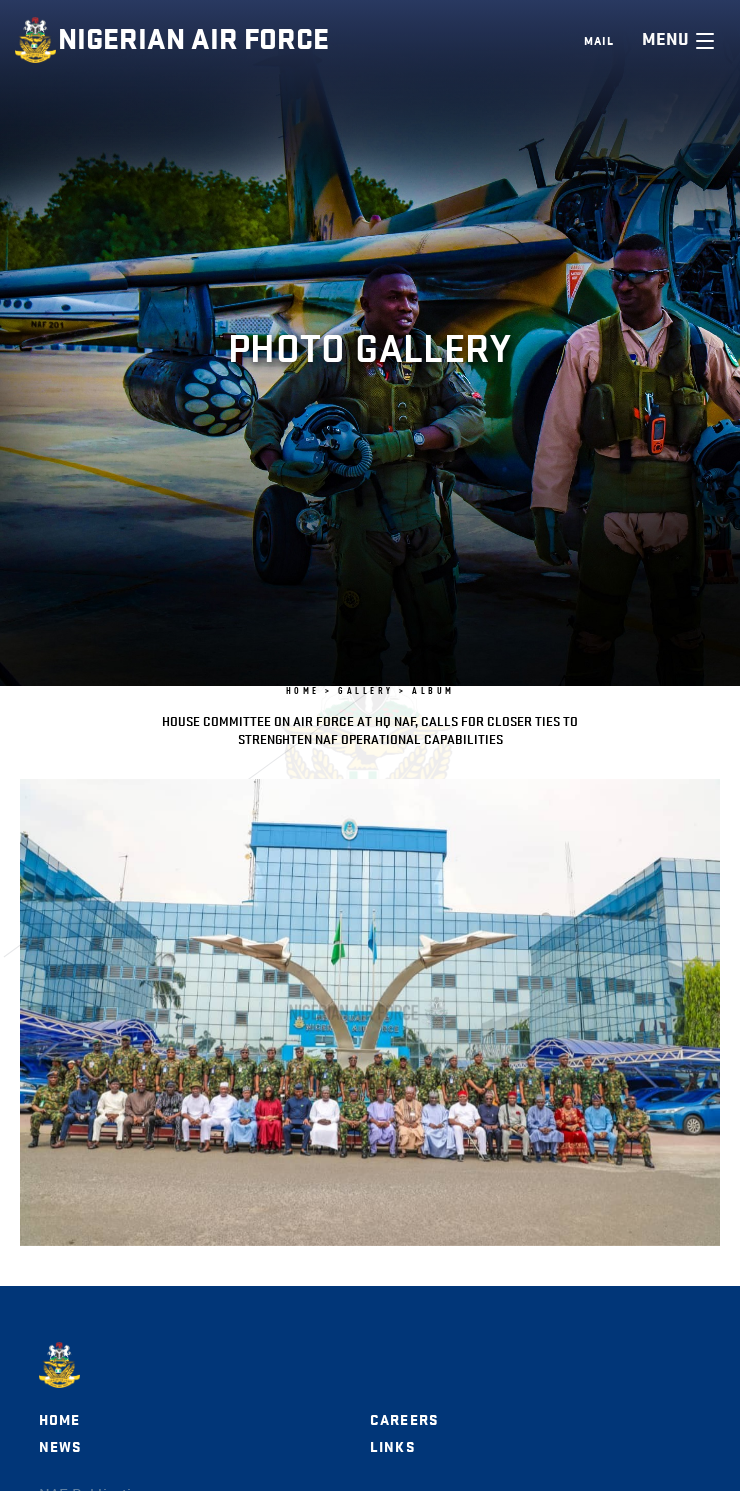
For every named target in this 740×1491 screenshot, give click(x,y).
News (60, 1447)
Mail (599, 41)
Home (60, 1420)
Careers (404, 1420)
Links (392, 1447)
